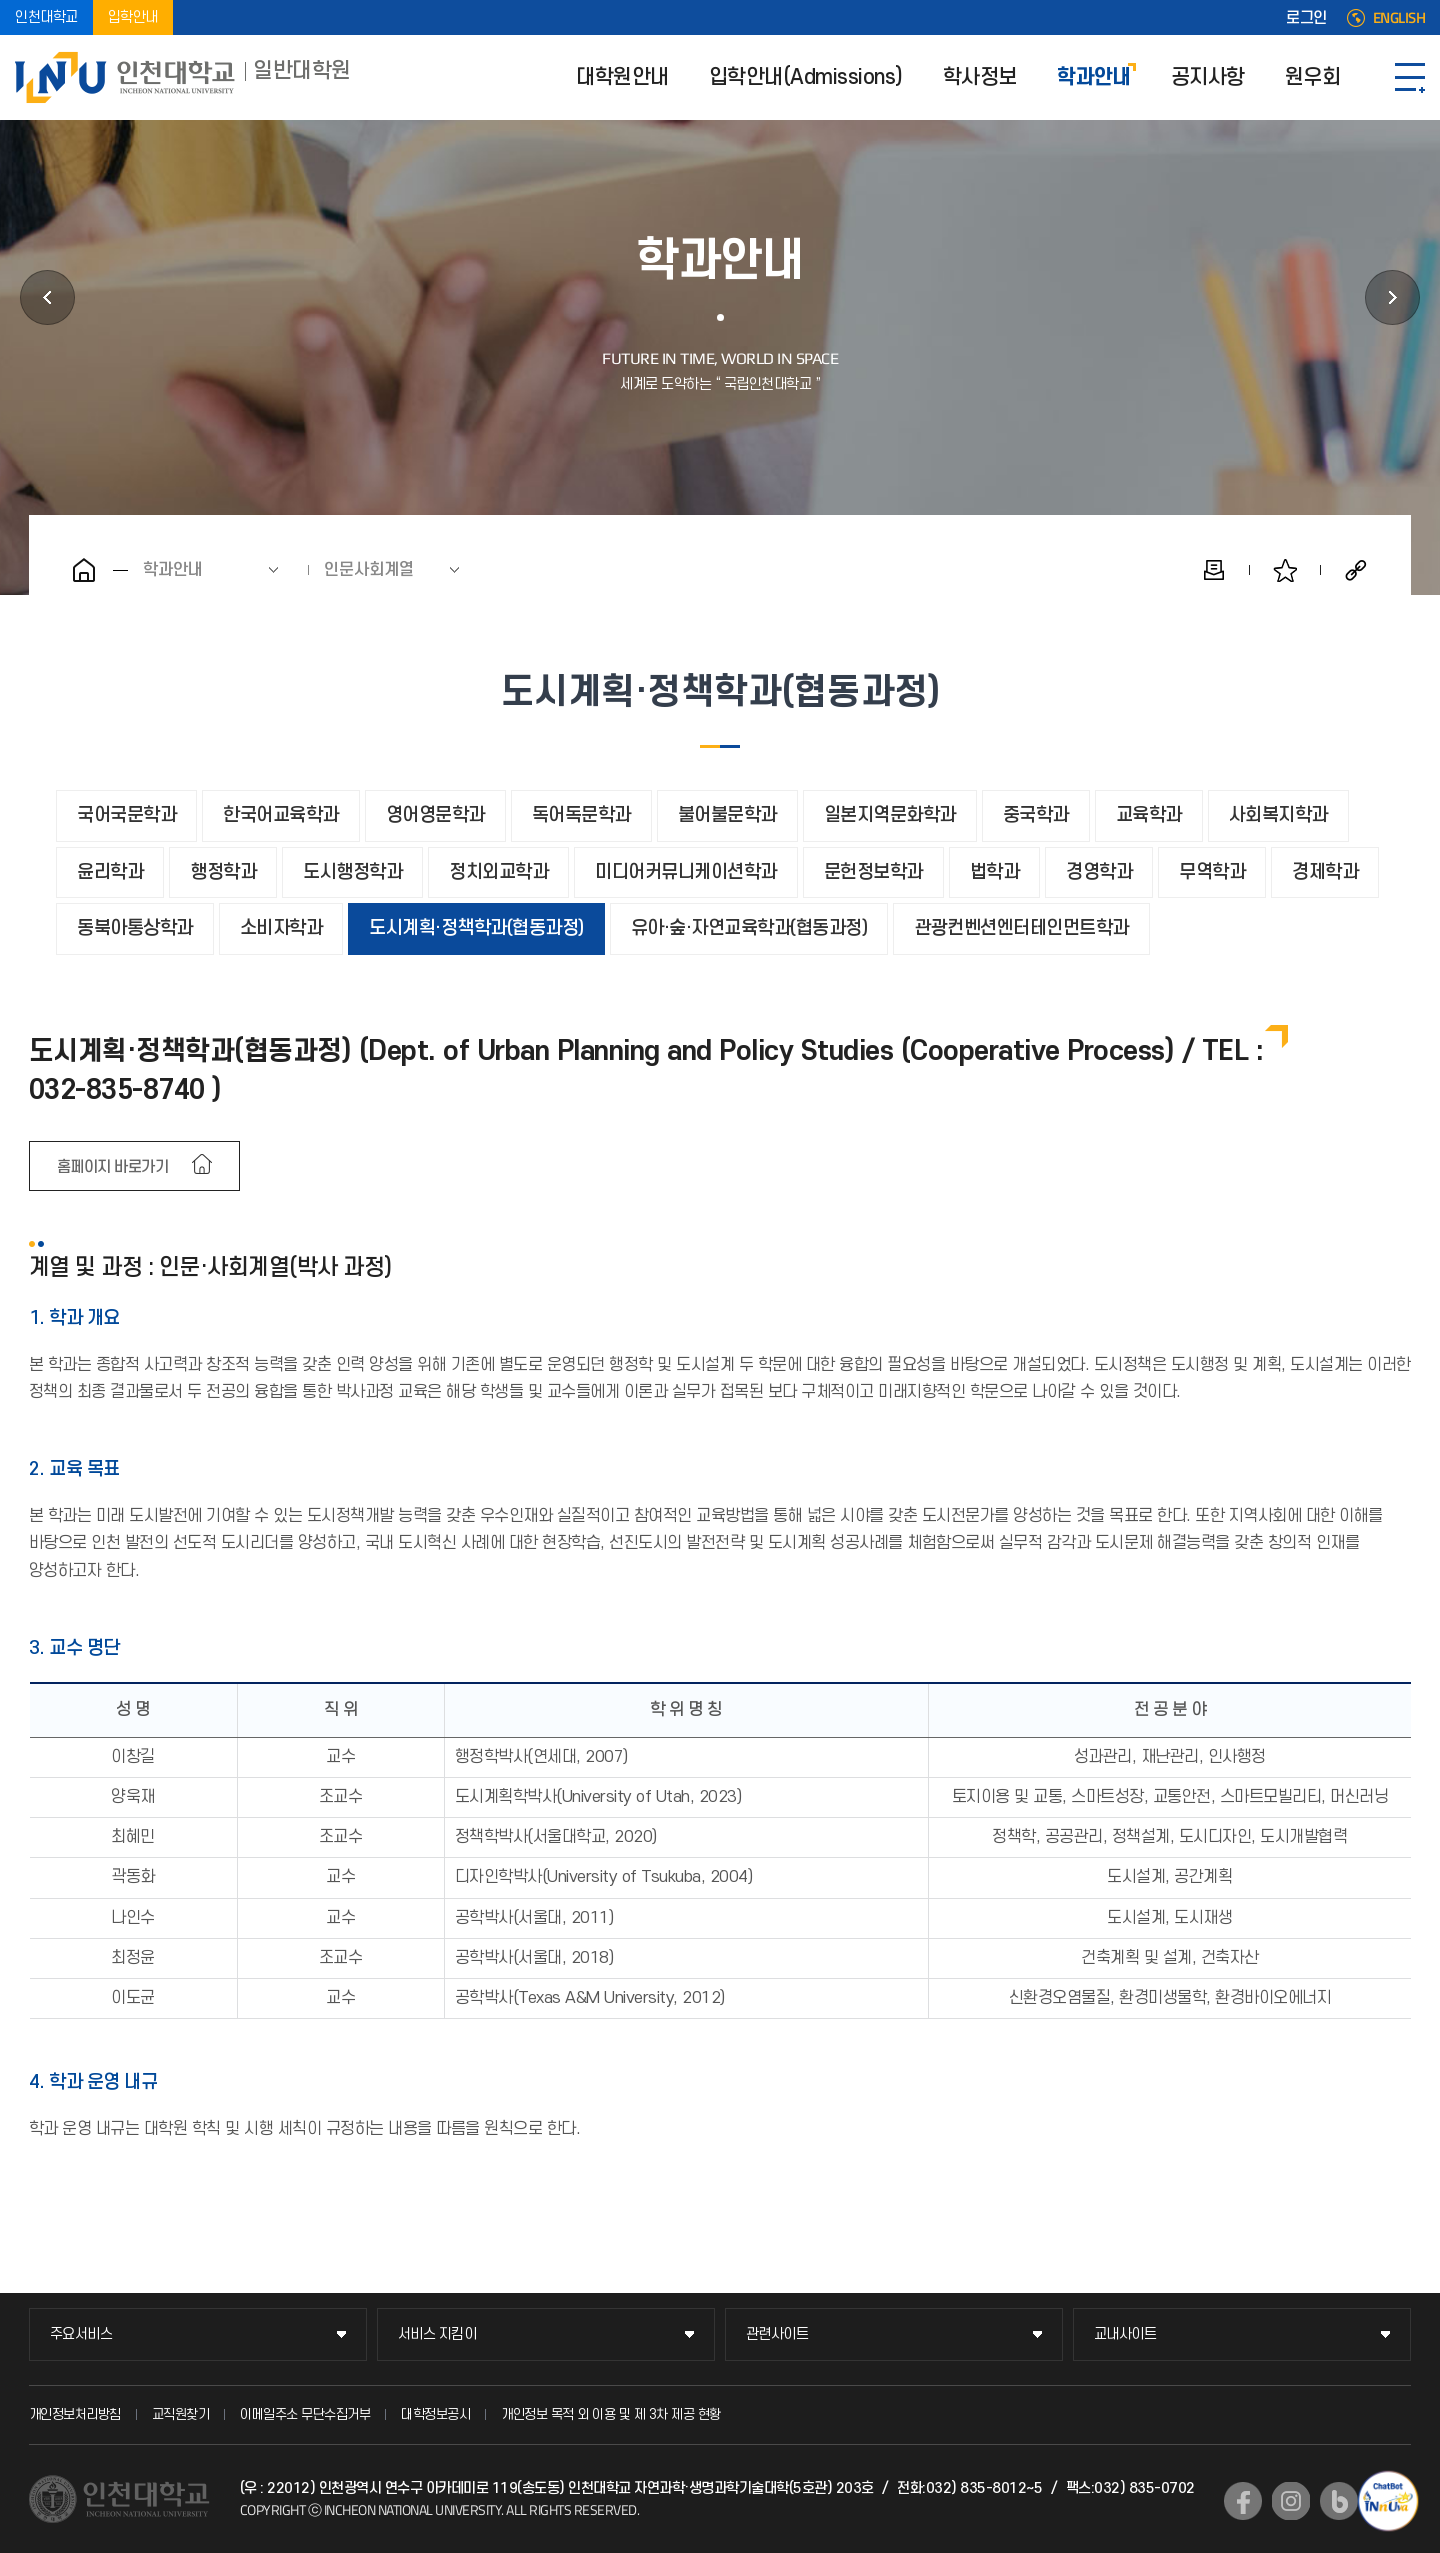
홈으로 (84, 570)
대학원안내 (622, 77)
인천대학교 (46, 17)
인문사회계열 (369, 570)
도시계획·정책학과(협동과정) (476, 928)
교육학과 (1149, 815)
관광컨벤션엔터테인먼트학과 (1021, 928)
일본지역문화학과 (890, 815)
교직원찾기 (181, 2414)
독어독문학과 (581, 815)
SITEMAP (1410, 77)
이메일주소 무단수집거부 (305, 2414)
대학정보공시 (435, 2414)
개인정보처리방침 (75, 2414)
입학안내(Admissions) (806, 77)
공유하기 (1356, 570)
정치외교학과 (498, 872)
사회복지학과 (1278, 815)
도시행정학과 (352, 872)
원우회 (1313, 77)
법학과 (995, 872)
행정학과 (223, 872)
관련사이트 (777, 2334)
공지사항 (1208, 77)
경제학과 (1325, 872)
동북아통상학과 (135, 928)
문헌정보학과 (873, 872)
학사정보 (980, 77)
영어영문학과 (435, 815)
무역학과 (1212, 872)
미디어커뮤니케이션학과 (686, 872)
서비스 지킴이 (437, 2334)
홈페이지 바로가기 (113, 1167)
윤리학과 (110, 872)
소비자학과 (281, 928)
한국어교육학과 (281, 815)
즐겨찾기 (1285, 570)
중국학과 (1036, 815)
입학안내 (133, 17)
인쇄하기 (1214, 570)
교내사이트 (1125, 2334)
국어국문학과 (126, 815)
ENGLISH (1399, 18)
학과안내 (1094, 77)
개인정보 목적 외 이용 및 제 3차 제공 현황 (611, 2414)
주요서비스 (81, 2334)
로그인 (1306, 18)
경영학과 (1099, 872)
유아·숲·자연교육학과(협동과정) (749, 928)
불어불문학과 (727, 815)
